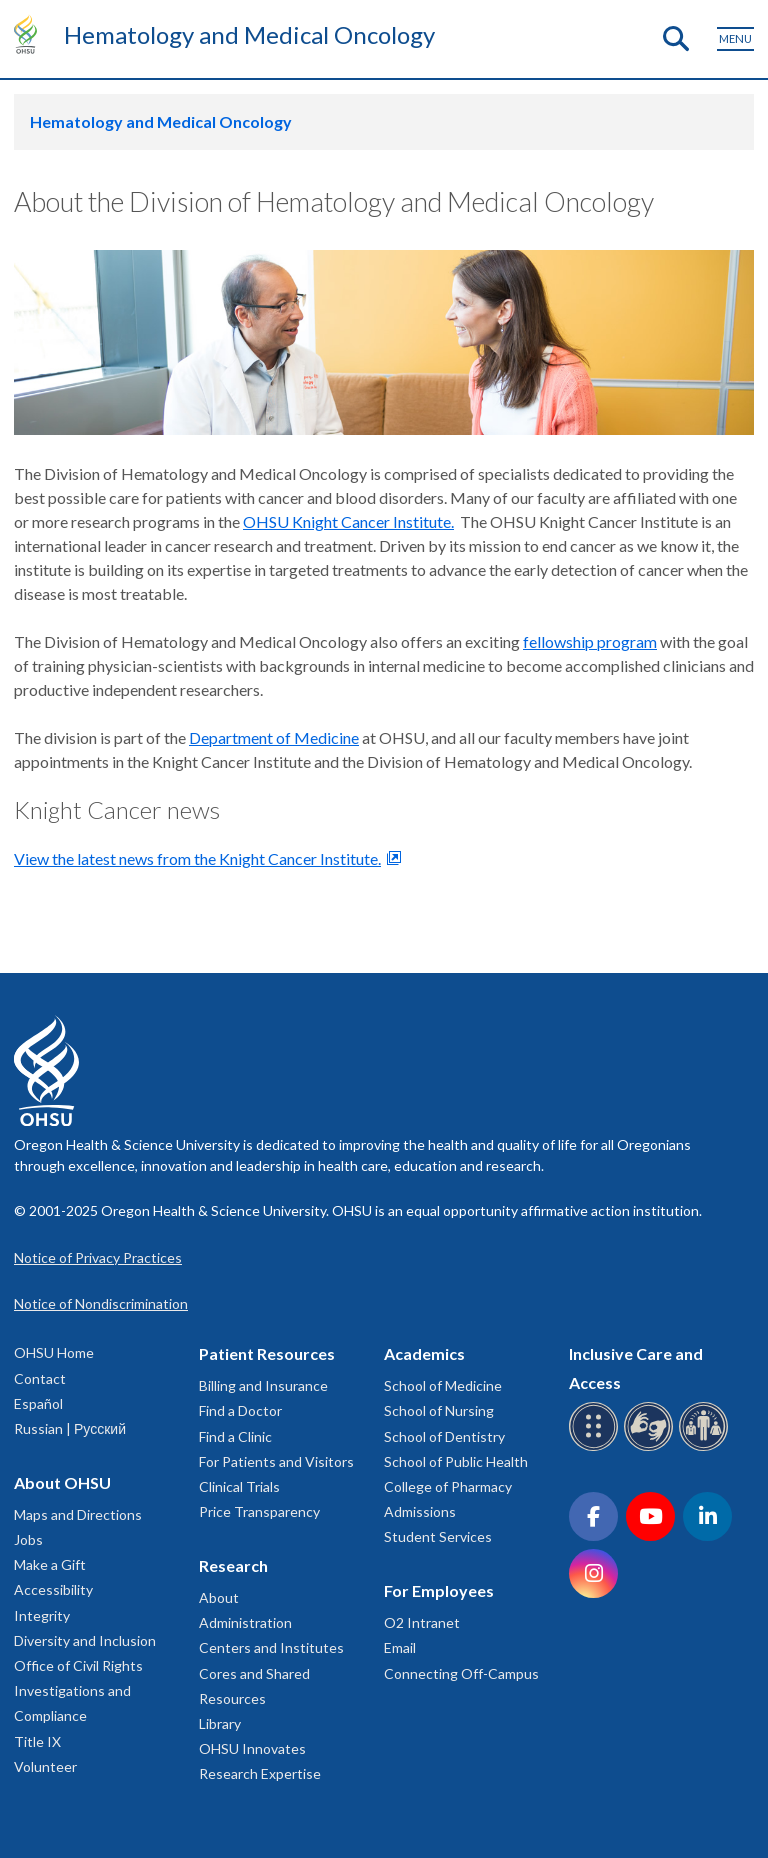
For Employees (439, 1590)
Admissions (420, 1511)
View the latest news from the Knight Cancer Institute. (197, 858)
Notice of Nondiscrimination (101, 1303)
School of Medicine (443, 1385)
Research (233, 1565)
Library (220, 1723)
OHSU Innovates (252, 1748)
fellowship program (590, 641)
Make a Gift (50, 1564)
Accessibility (53, 1589)
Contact (40, 1378)
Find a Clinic (235, 1436)
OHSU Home (54, 1352)
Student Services (438, 1536)
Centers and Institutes (271, 1647)
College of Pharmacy (448, 1486)
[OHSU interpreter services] (706, 1447)
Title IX (37, 1741)
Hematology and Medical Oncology (249, 34)
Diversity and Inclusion (85, 1640)
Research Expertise (260, 1773)
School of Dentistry (444, 1436)
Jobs (28, 1539)
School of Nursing (439, 1410)
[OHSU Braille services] (596, 1447)
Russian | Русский (70, 1428)
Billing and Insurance (263, 1385)
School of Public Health (456, 1461)
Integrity (42, 1615)
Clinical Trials (239, 1486)
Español (38, 1403)
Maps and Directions (78, 1514)
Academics (424, 1353)
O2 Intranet (422, 1622)
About (219, 1597)
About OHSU (62, 1482)
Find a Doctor (240, 1410)
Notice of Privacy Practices (98, 1257)
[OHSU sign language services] (651, 1447)
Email (400, 1647)
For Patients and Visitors (276, 1461)
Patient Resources (267, 1353)
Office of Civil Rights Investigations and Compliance (78, 1690)
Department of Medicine (274, 737)
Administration (245, 1622)
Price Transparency (259, 1511)
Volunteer (45, 1766)
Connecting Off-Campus (461, 1673)
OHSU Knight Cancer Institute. (348, 521)
